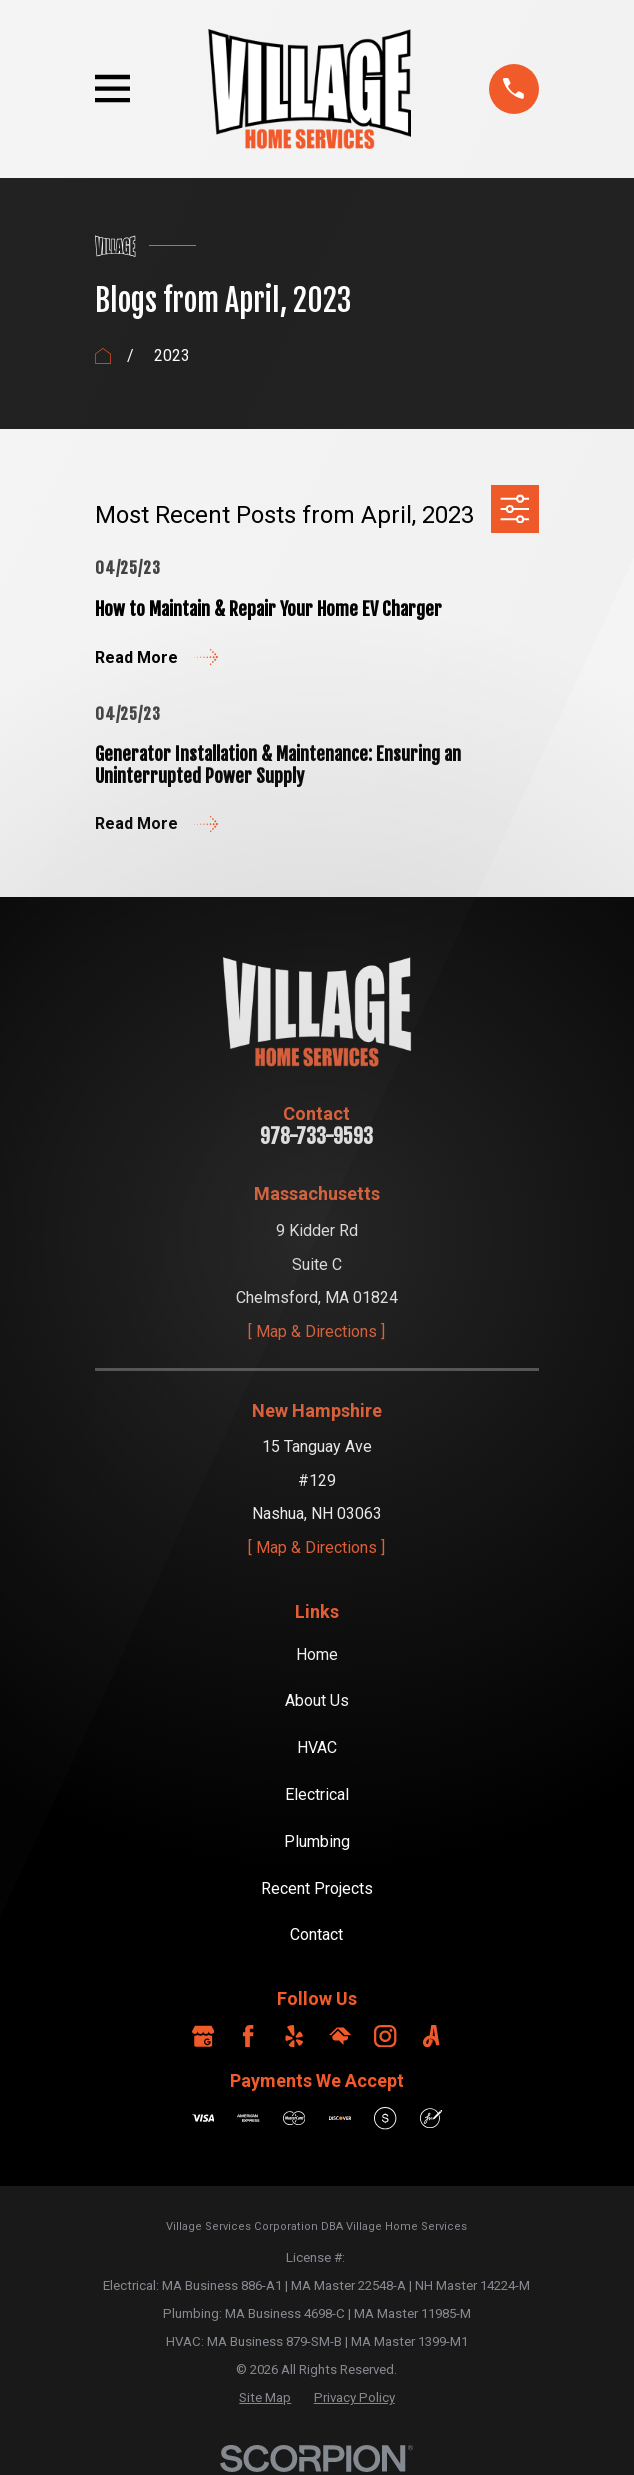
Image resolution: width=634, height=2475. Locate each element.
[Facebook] (248, 2036)
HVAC (317, 1747)
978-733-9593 (316, 1137)
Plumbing (317, 1841)
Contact (316, 1934)
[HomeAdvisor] (340, 2036)
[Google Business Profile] (203, 2036)
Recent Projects (317, 1888)
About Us (317, 1700)
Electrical (317, 1794)
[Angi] (431, 2036)
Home (317, 1654)
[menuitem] (265, 2398)
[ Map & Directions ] (316, 1331)
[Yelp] (294, 2036)
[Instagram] (385, 2036)
